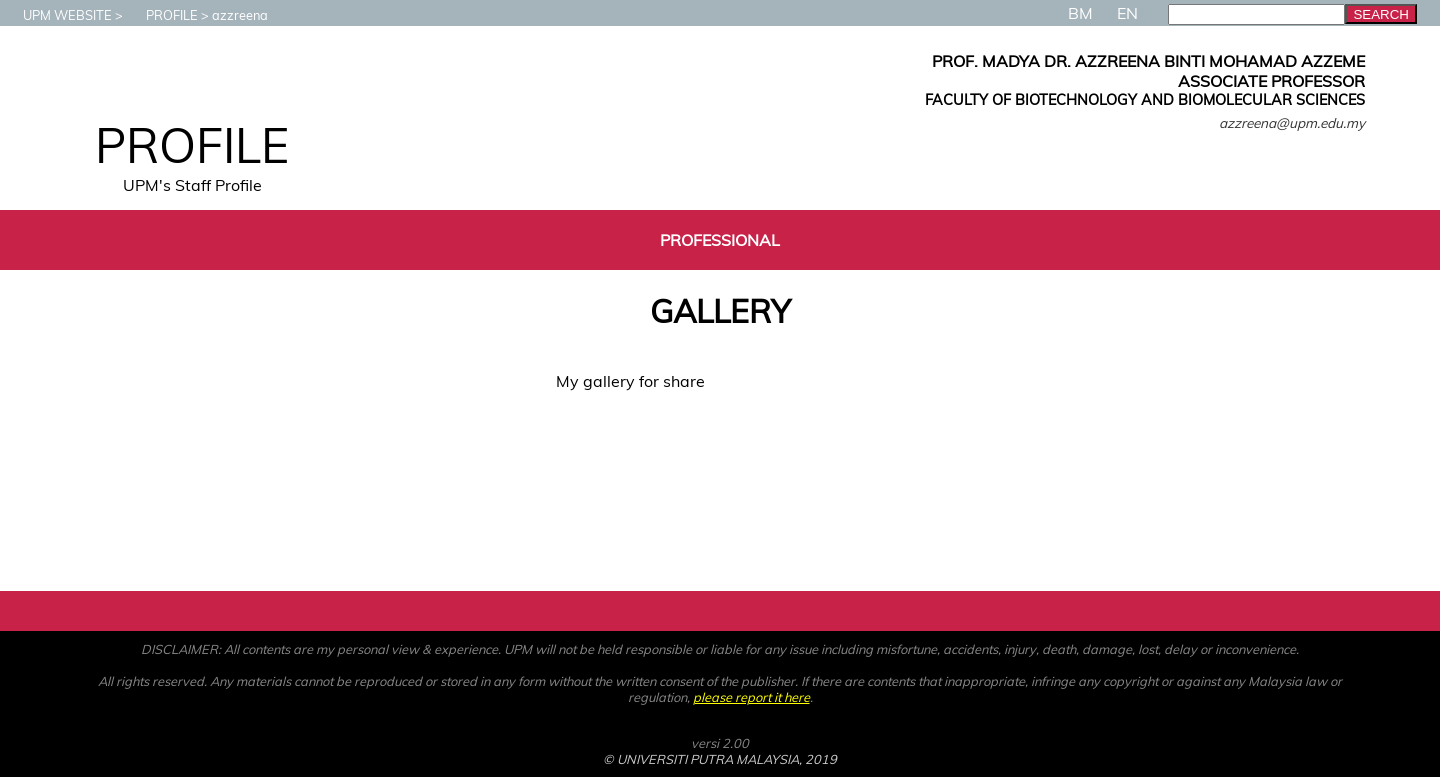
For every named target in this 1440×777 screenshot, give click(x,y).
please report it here (751, 697)
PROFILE (162, 15)
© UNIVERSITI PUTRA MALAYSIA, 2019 (720, 759)
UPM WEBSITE (57, 15)
